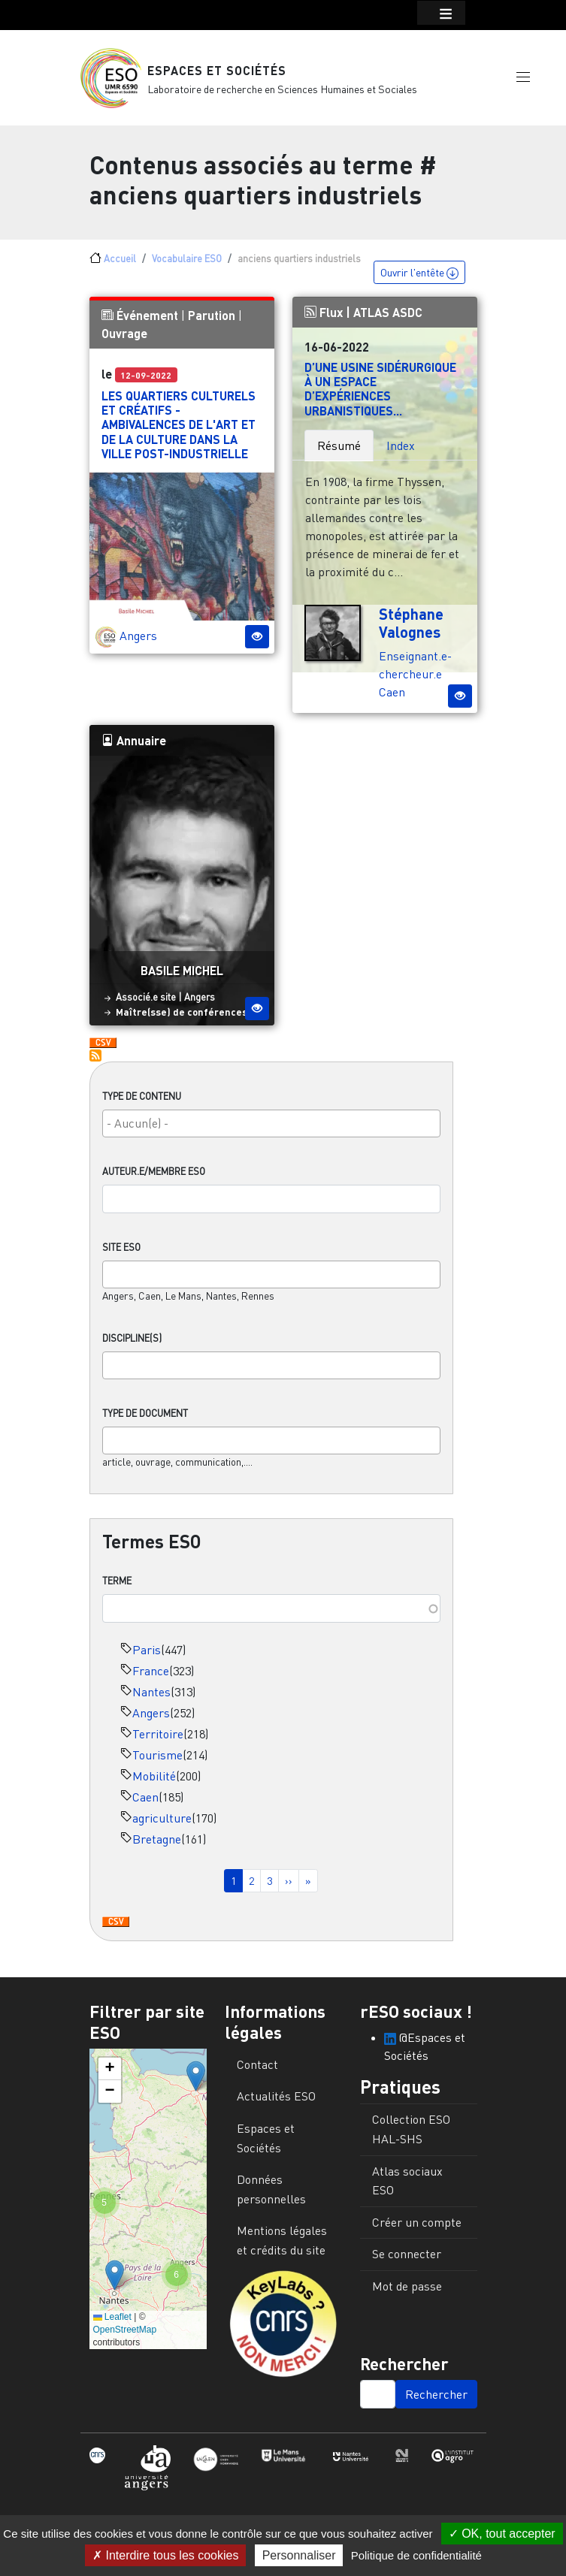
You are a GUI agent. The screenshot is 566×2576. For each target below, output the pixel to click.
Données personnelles (271, 2197)
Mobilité (154, 1784)
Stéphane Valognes (411, 630)
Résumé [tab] (339, 453)
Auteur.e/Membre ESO (153, 1179)
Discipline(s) (132, 1345)
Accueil (120, 267)
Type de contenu (141, 1104)
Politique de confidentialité (416, 2555)
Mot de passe (407, 2294)
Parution (211, 323)
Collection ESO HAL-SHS (411, 2137)
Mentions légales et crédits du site (282, 2248)
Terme (117, 1589)
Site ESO (121, 1255)
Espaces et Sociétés (216, 75)
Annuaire (133, 748)
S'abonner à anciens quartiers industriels (95, 1063)
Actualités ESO (276, 2104)
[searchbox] (271, 1131)
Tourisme (157, 1763)
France (150, 1679)
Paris (146, 1657)
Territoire (157, 1742)
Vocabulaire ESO (187, 267)
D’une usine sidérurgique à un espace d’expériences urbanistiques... (380, 397)
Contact (257, 2072)
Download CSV (115, 1931)
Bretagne (156, 1847)
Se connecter (406, 2261)
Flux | (328, 320)
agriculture (162, 1826)
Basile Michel (182, 978)
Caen (145, 1805)
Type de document (145, 1421)
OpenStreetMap (125, 2338)
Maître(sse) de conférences (181, 1019)
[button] (523, 80)
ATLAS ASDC (387, 320)
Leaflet (112, 2325)
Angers (151, 1721)
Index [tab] (400, 453)
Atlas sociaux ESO (407, 2188)
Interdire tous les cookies (165, 2555)
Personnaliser (299, 2555)
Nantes (151, 1700)
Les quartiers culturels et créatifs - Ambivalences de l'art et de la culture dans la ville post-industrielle (178, 433)
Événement (147, 323)
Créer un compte (417, 2229)
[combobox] (271, 1132)
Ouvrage (124, 341)
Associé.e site (146, 1005)
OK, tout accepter (502, 2533)
